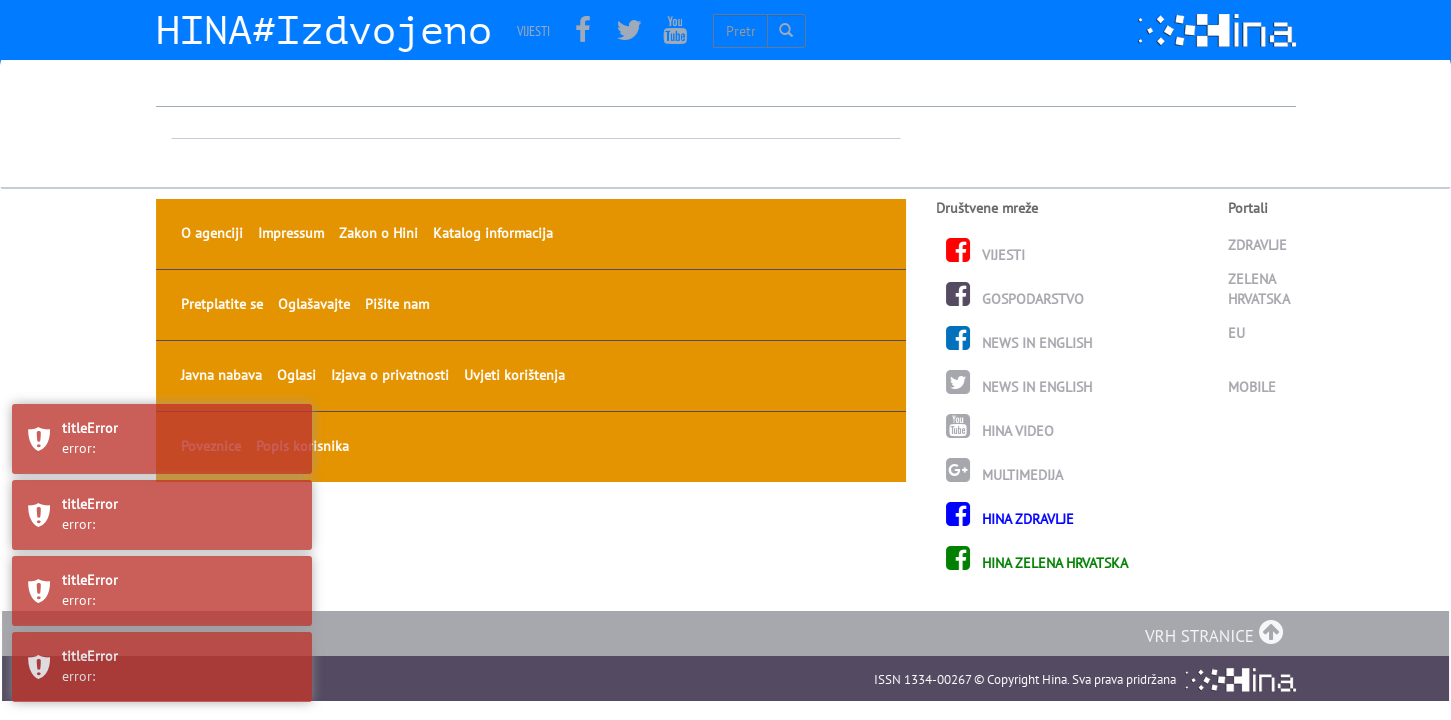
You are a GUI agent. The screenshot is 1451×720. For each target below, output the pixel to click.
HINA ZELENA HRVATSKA (1037, 462)
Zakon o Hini (378, 132)
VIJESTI (533, 31)
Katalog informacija (493, 132)
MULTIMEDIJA (1004, 374)
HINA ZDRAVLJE (1010, 418)
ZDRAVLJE (1258, 144)
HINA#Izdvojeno (324, 31)
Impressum (291, 132)
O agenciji (212, 132)
